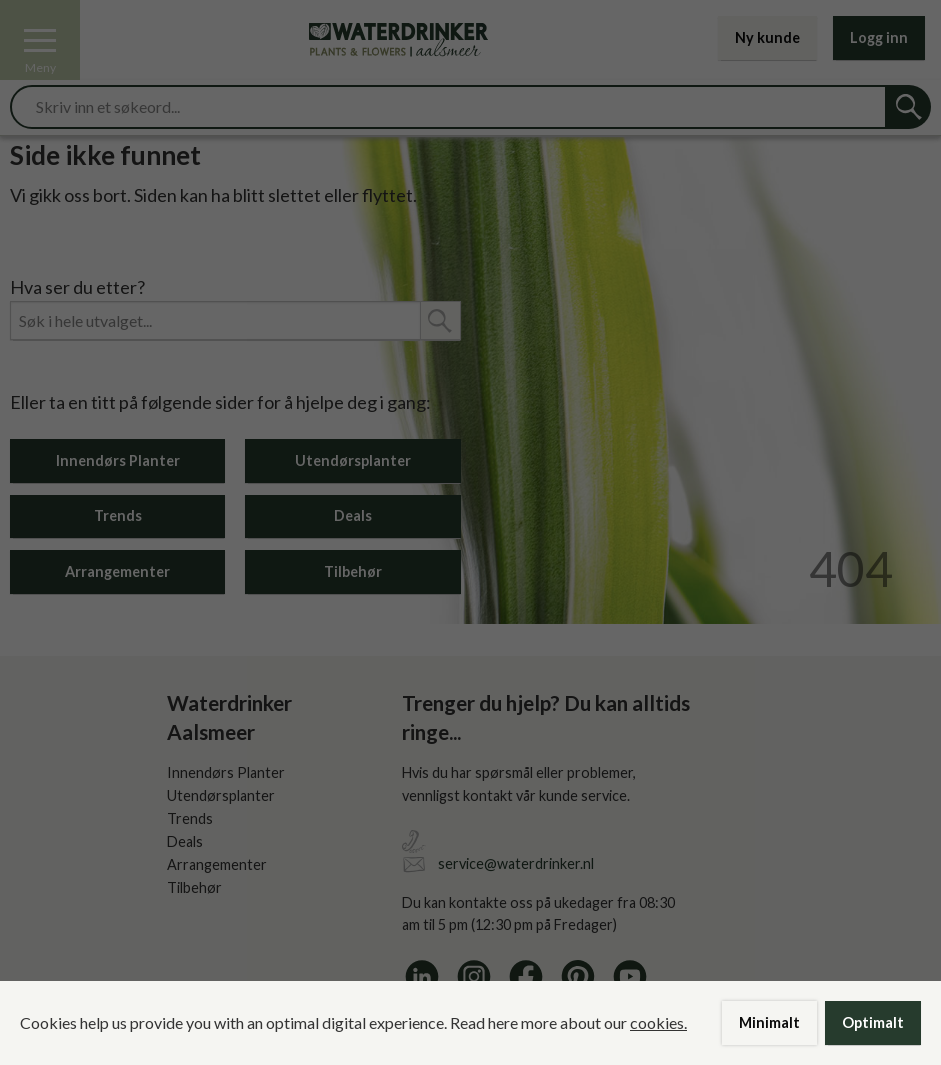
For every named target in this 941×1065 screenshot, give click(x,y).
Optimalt (873, 1022)
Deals (353, 515)
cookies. (658, 1022)
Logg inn (879, 37)
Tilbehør (353, 571)
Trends (118, 515)
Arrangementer (117, 571)
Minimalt (769, 1022)
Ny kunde (767, 37)
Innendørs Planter (118, 460)
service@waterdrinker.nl (516, 863)
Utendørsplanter (353, 460)
